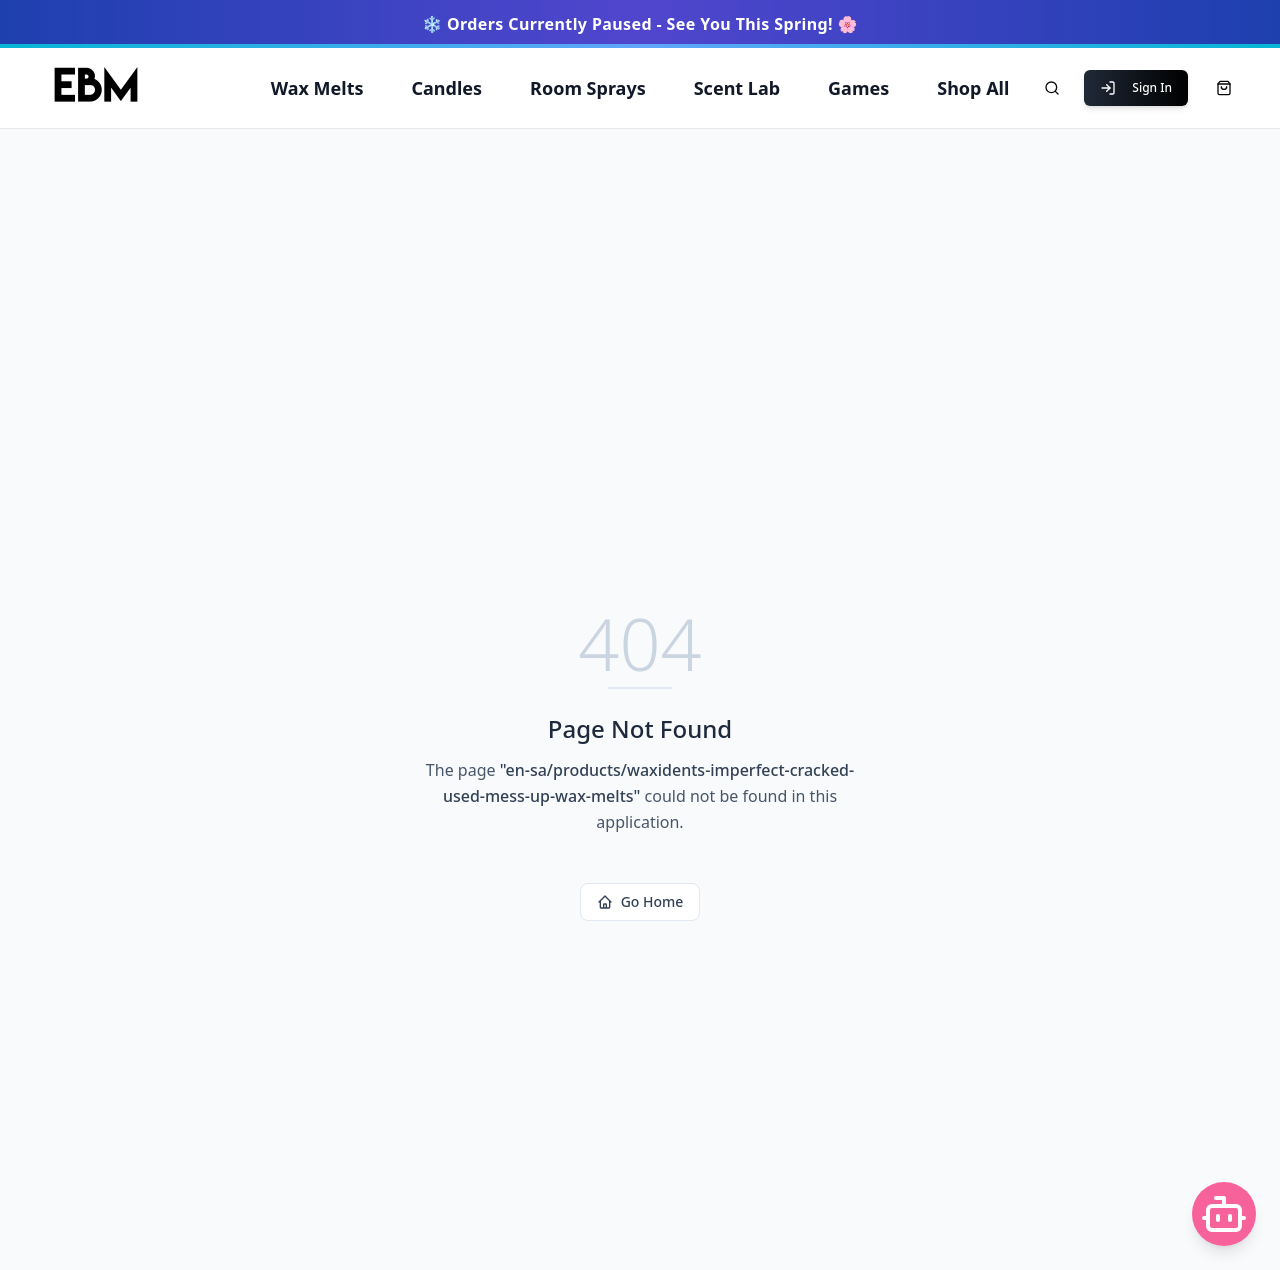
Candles (447, 88)
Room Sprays (588, 88)
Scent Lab (737, 88)
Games (858, 88)
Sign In (1136, 87)
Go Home (640, 901)
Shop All (973, 88)
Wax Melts (317, 88)
